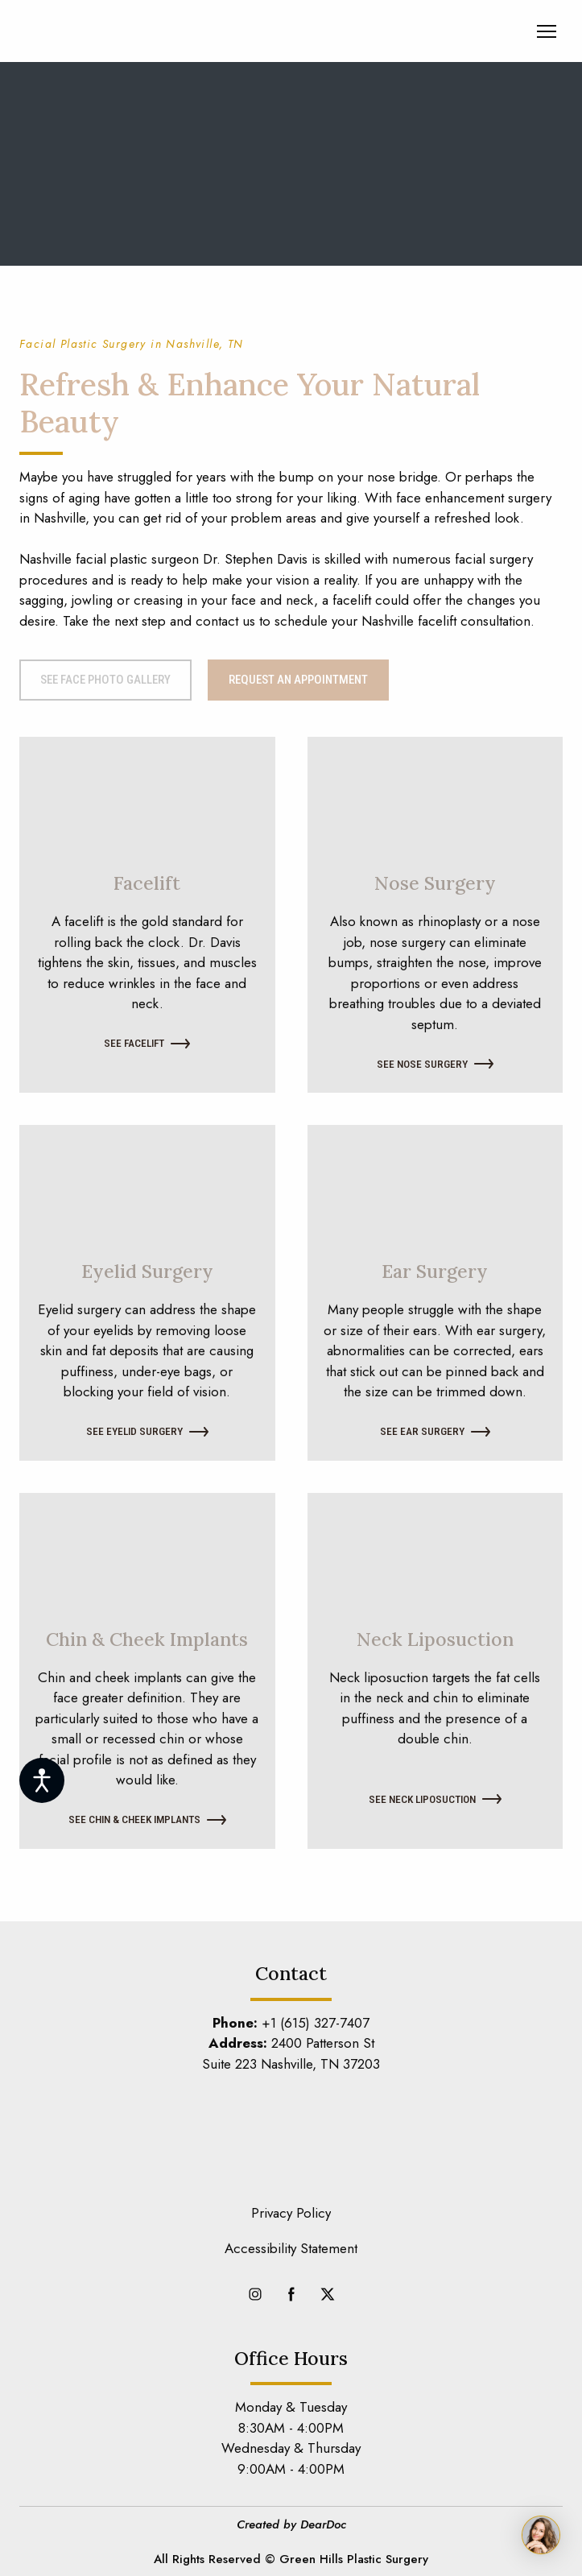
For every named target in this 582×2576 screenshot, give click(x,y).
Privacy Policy (291, 2212)
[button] (105, 680)
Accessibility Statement (291, 2248)
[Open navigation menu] (546, 31)
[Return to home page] (116, 31)
